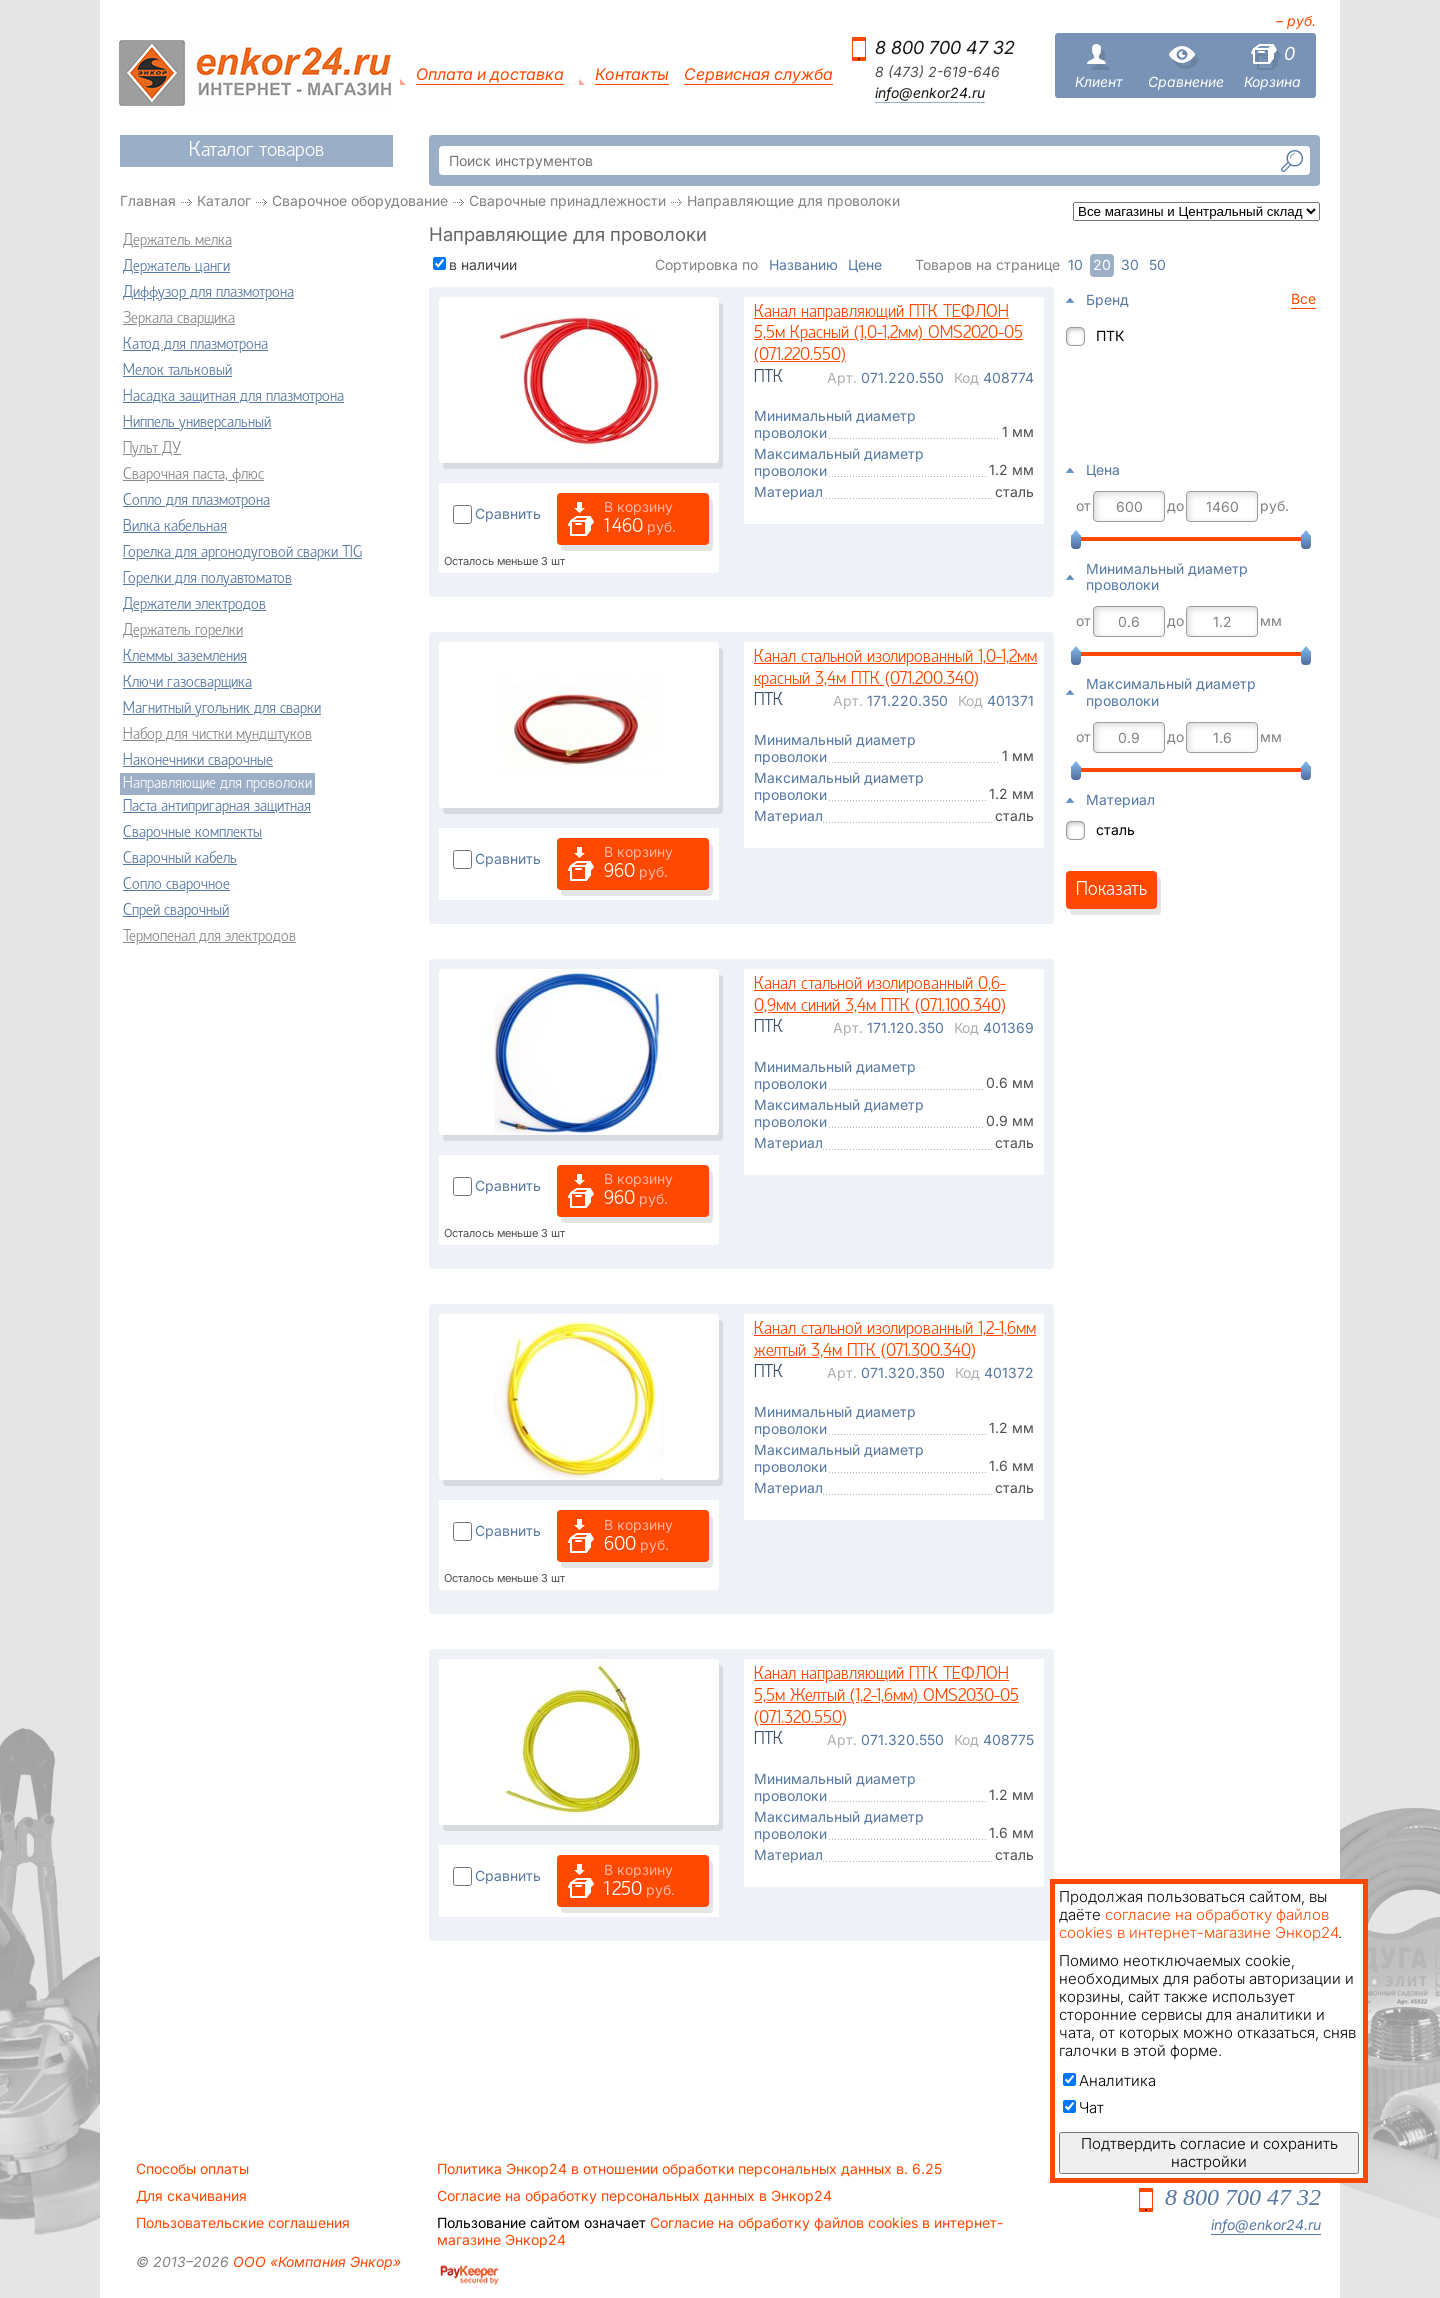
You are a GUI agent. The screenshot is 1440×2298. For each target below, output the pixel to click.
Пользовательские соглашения (243, 2223)
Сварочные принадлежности (567, 200)
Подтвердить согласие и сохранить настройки (1209, 2152)
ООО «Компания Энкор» (315, 2261)
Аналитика (1109, 2080)
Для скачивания (191, 2196)
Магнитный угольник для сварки (222, 709)
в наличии (483, 264)
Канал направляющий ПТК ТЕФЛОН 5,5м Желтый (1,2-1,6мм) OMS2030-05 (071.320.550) (886, 1696)
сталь (1115, 829)
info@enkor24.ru (930, 93)
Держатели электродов (194, 605)
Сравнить (508, 513)
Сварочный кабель (180, 859)
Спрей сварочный (176, 911)
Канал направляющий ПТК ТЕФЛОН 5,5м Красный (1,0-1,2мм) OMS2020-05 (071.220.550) (888, 334)
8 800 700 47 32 (945, 47)
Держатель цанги (176, 267)
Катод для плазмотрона (195, 345)
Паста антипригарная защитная (217, 807)
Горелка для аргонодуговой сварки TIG (242, 553)
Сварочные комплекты (192, 833)
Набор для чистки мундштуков (217, 735)
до (1175, 506)
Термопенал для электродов (209, 937)
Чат (1083, 2107)
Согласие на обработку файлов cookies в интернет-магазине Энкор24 (720, 2231)
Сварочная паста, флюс (193, 475)
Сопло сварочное (176, 885)
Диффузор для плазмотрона (208, 293)
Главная (148, 200)
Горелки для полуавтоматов (207, 579)
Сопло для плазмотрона (196, 501)
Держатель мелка (177, 241)
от (1083, 506)
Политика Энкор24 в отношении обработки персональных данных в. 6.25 (689, 2169)
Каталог (224, 200)
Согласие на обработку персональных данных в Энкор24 (634, 2196)
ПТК (1110, 335)
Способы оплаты (192, 2169)
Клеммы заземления (185, 657)
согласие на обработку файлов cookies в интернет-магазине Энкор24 (1198, 1923)
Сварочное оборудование (360, 200)
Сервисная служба (758, 74)
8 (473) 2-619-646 (937, 72)
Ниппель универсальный (197, 423)
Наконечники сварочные (198, 761)
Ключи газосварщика (187, 683)
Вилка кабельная (175, 527)
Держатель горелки (183, 631)
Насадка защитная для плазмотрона (233, 397)
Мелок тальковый (177, 371)
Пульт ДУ (152, 449)
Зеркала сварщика (179, 319)
